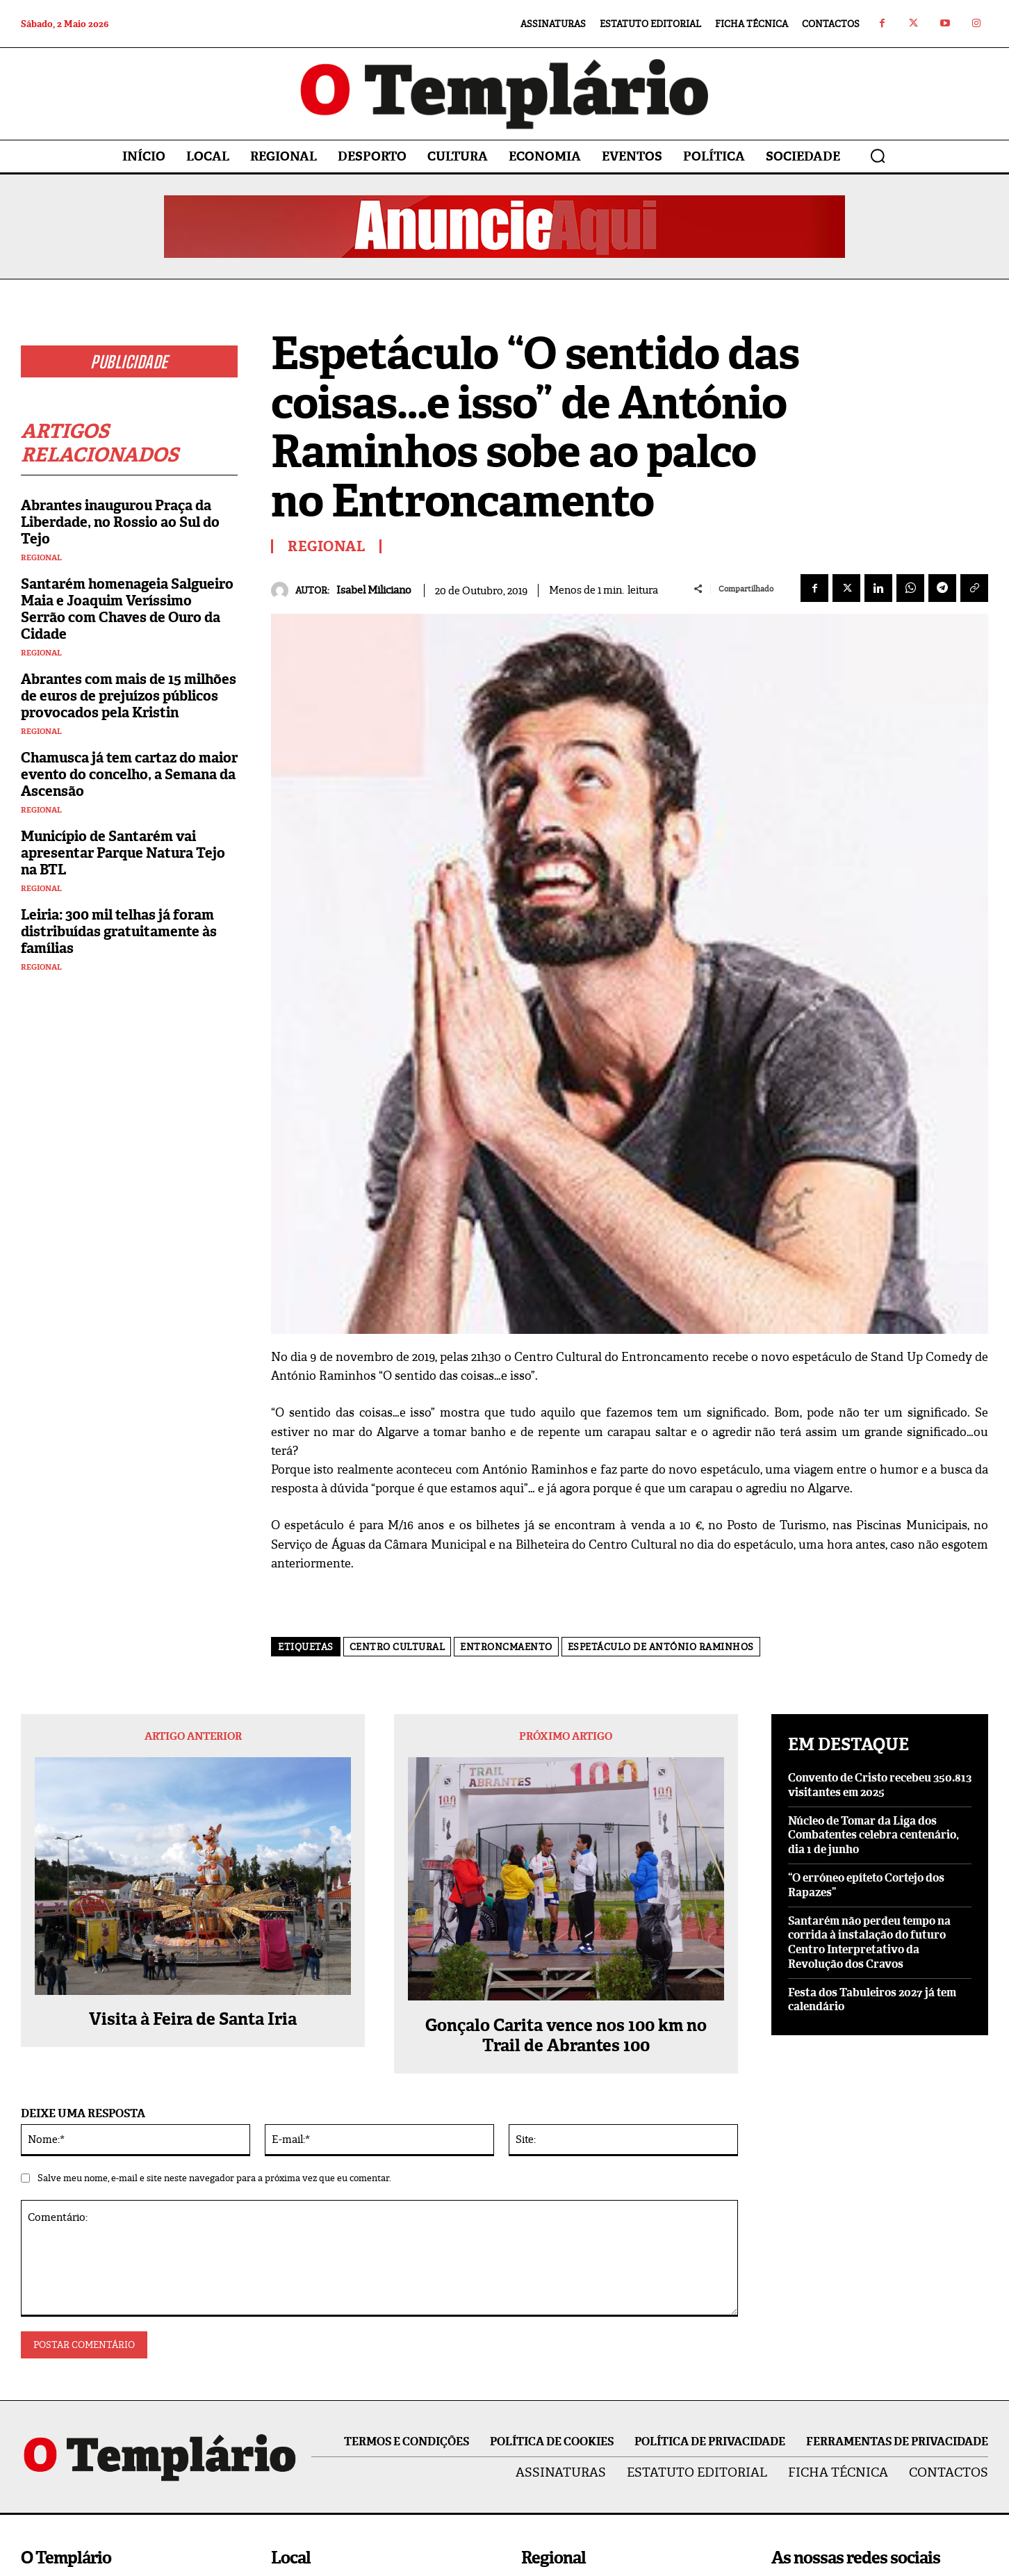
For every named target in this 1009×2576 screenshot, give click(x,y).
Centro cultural (397, 1647)
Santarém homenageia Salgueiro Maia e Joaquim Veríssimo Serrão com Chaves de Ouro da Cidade (127, 609)
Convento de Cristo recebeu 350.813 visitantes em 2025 (879, 1785)
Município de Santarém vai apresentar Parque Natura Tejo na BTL (123, 853)
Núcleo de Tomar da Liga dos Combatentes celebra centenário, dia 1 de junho (873, 1835)
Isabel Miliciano (373, 590)
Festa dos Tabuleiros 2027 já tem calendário (872, 1999)
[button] (877, 155)
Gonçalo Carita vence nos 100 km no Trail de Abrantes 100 (566, 2036)
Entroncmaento (506, 1647)
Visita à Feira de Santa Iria (193, 2020)
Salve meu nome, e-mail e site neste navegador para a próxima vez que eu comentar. (214, 2178)
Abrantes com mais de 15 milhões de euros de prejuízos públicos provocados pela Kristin (128, 696)
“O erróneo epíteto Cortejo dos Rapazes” (866, 1885)
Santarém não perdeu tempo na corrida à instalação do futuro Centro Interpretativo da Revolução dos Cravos (869, 1942)
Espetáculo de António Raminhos (661, 1647)
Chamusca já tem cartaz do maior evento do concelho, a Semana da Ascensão (129, 774)
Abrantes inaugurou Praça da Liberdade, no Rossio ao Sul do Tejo (120, 522)
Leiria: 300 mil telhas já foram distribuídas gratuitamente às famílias (119, 931)
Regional (41, 558)
